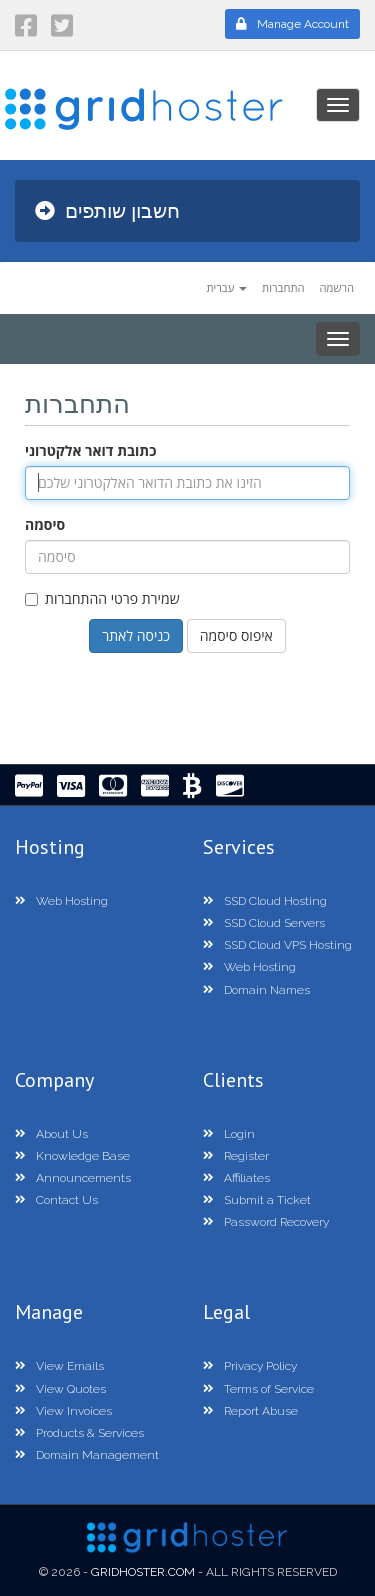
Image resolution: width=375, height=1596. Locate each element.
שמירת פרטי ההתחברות (102, 598)
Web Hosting (61, 901)
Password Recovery (266, 1222)
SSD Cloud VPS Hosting (277, 945)
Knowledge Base (72, 1156)
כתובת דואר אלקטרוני (90, 450)
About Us (51, 1134)
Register (236, 1156)
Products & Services (79, 1433)
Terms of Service (258, 1389)
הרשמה (337, 287)
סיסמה (45, 524)
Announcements (73, 1178)
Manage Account (292, 24)
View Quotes (60, 1389)
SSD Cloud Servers (264, 923)
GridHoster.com (143, 1572)
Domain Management (87, 1455)
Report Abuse (250, 1411)
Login (229, 1134)
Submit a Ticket (257, 1200)
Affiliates (236, 1178)
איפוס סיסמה (236, 635)
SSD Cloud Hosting (265, 901)
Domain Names (256, 990)
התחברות (283, 287)
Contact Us (56, 1200)
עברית (226, 287)
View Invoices (63, 1411)
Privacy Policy (250, 1366)
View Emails (59, 1366)
